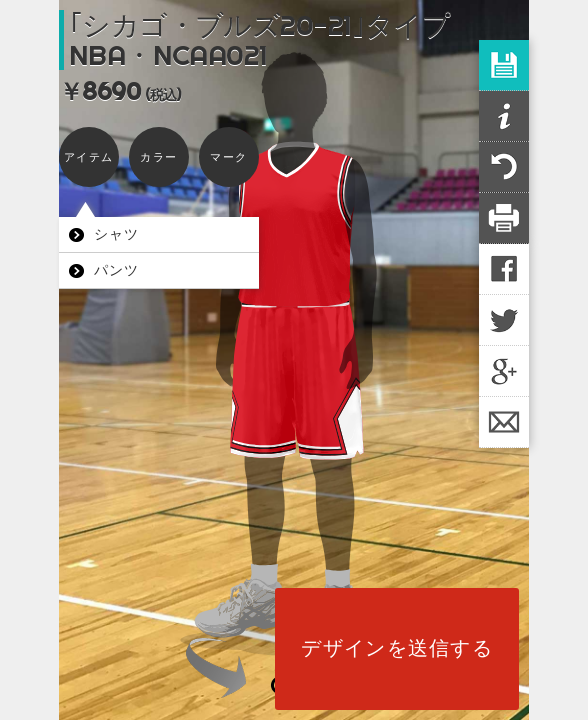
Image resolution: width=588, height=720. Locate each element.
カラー (158, 157)
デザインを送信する (397, 648)
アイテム (88, 157)
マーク (228, 157)
